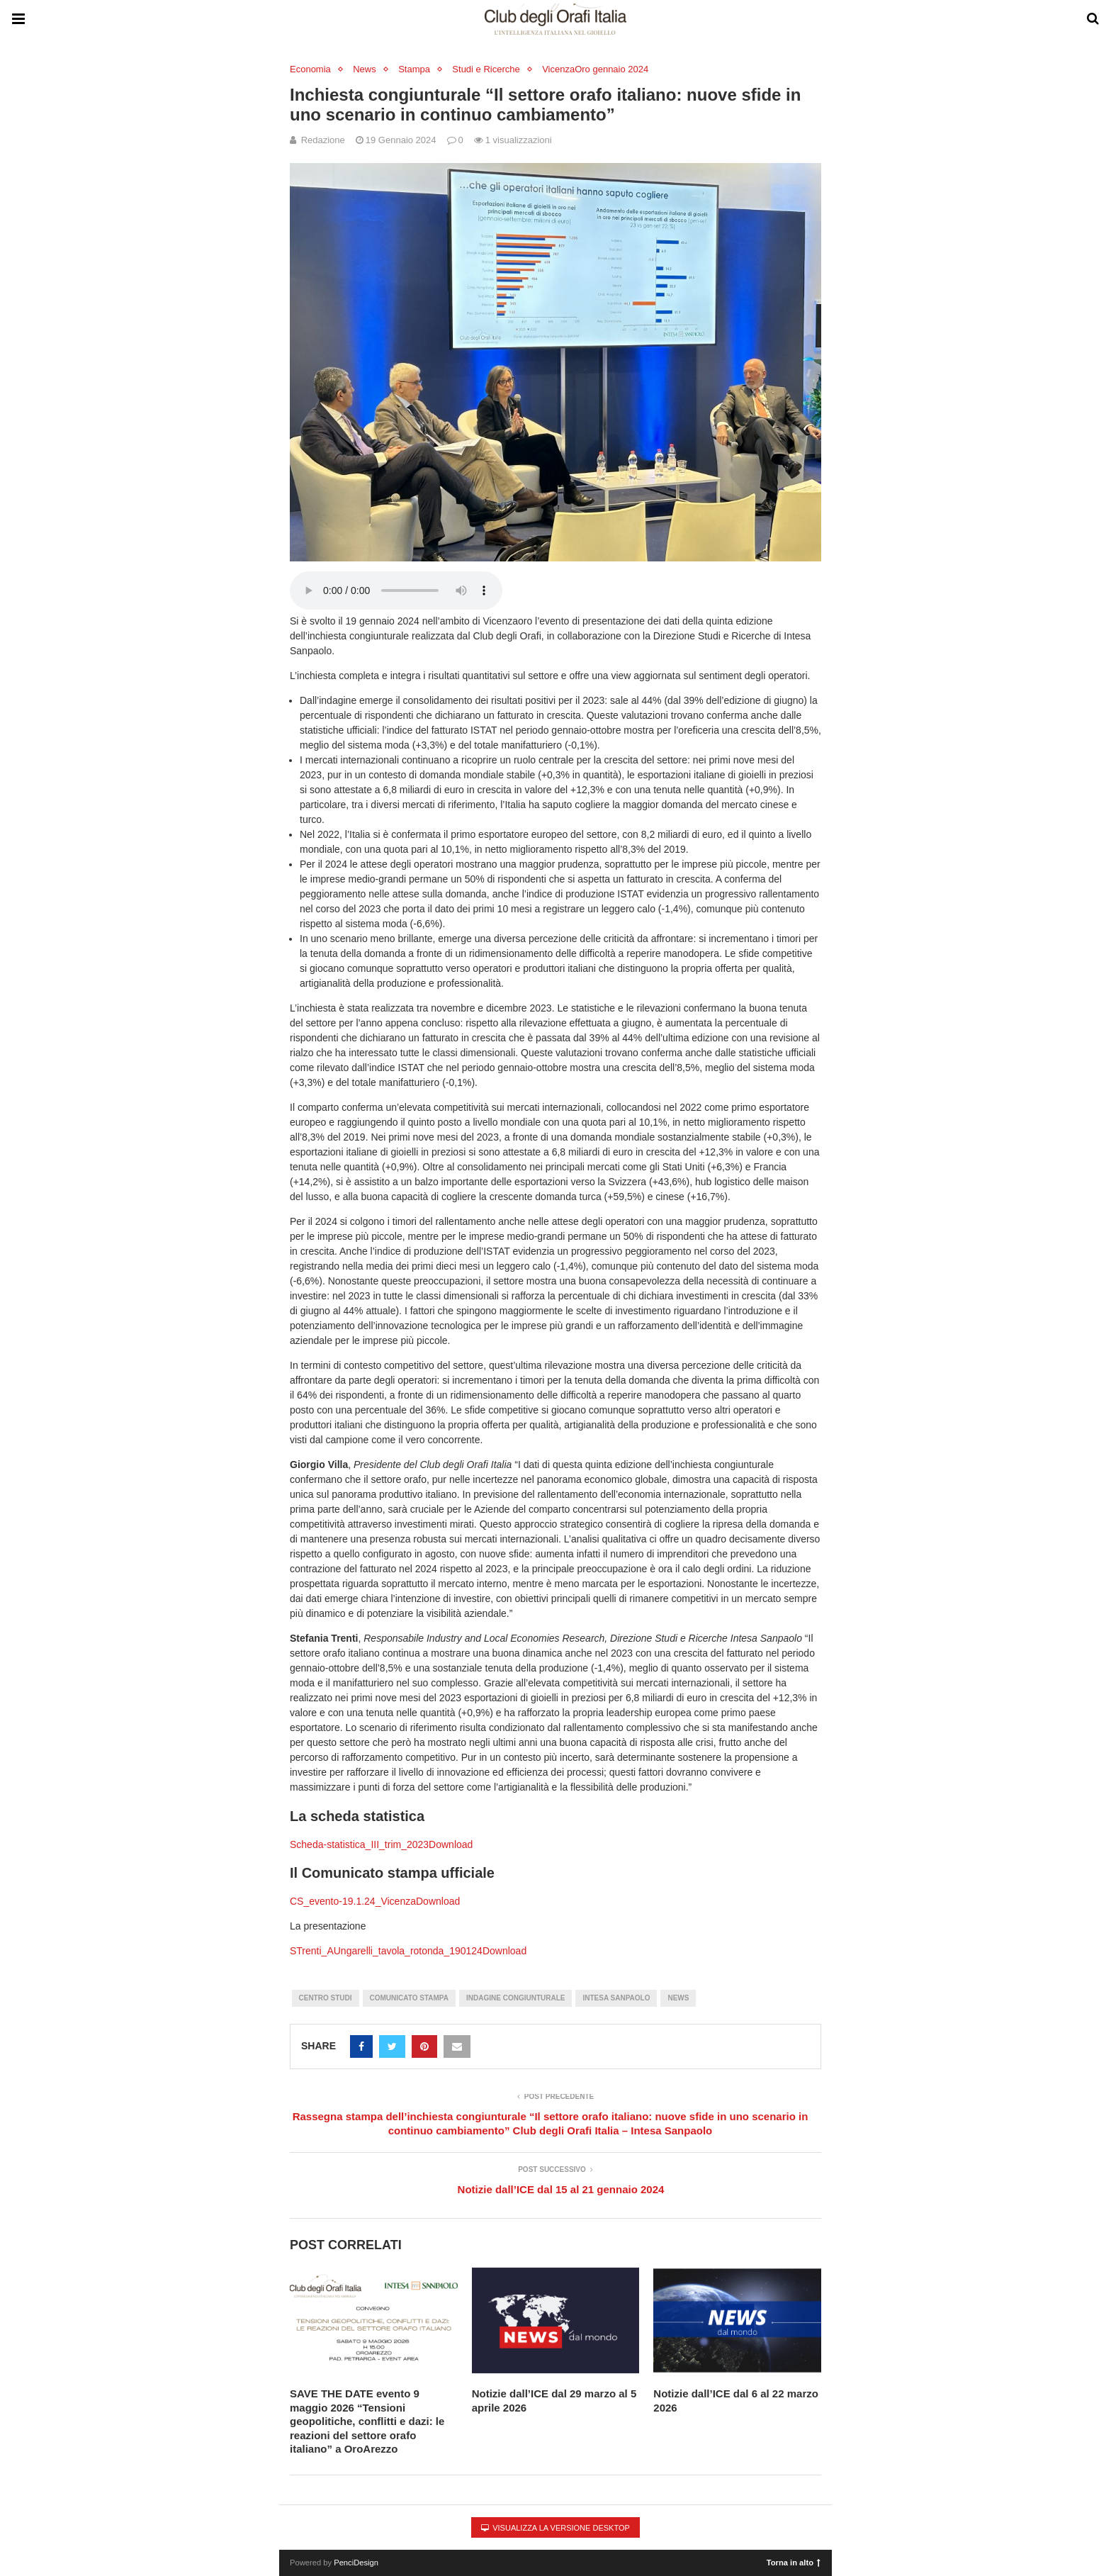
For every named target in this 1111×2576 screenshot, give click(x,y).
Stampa (414, 69)
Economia (310, 69)
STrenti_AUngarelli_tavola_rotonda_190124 (386, 1950)
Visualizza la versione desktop (555, 2528)
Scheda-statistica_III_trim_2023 (359, 1844)
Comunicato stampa (409, 1998)
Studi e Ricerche (485, 69)
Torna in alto (793, 2561)
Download (451, 1844)
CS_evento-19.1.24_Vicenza (353, 1901)
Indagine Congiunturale (515, 1998)
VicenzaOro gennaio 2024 (595, 69)
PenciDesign (356, 2562)
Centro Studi (325, 1998)
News (364, 69)
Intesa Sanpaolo (616, 1998)
